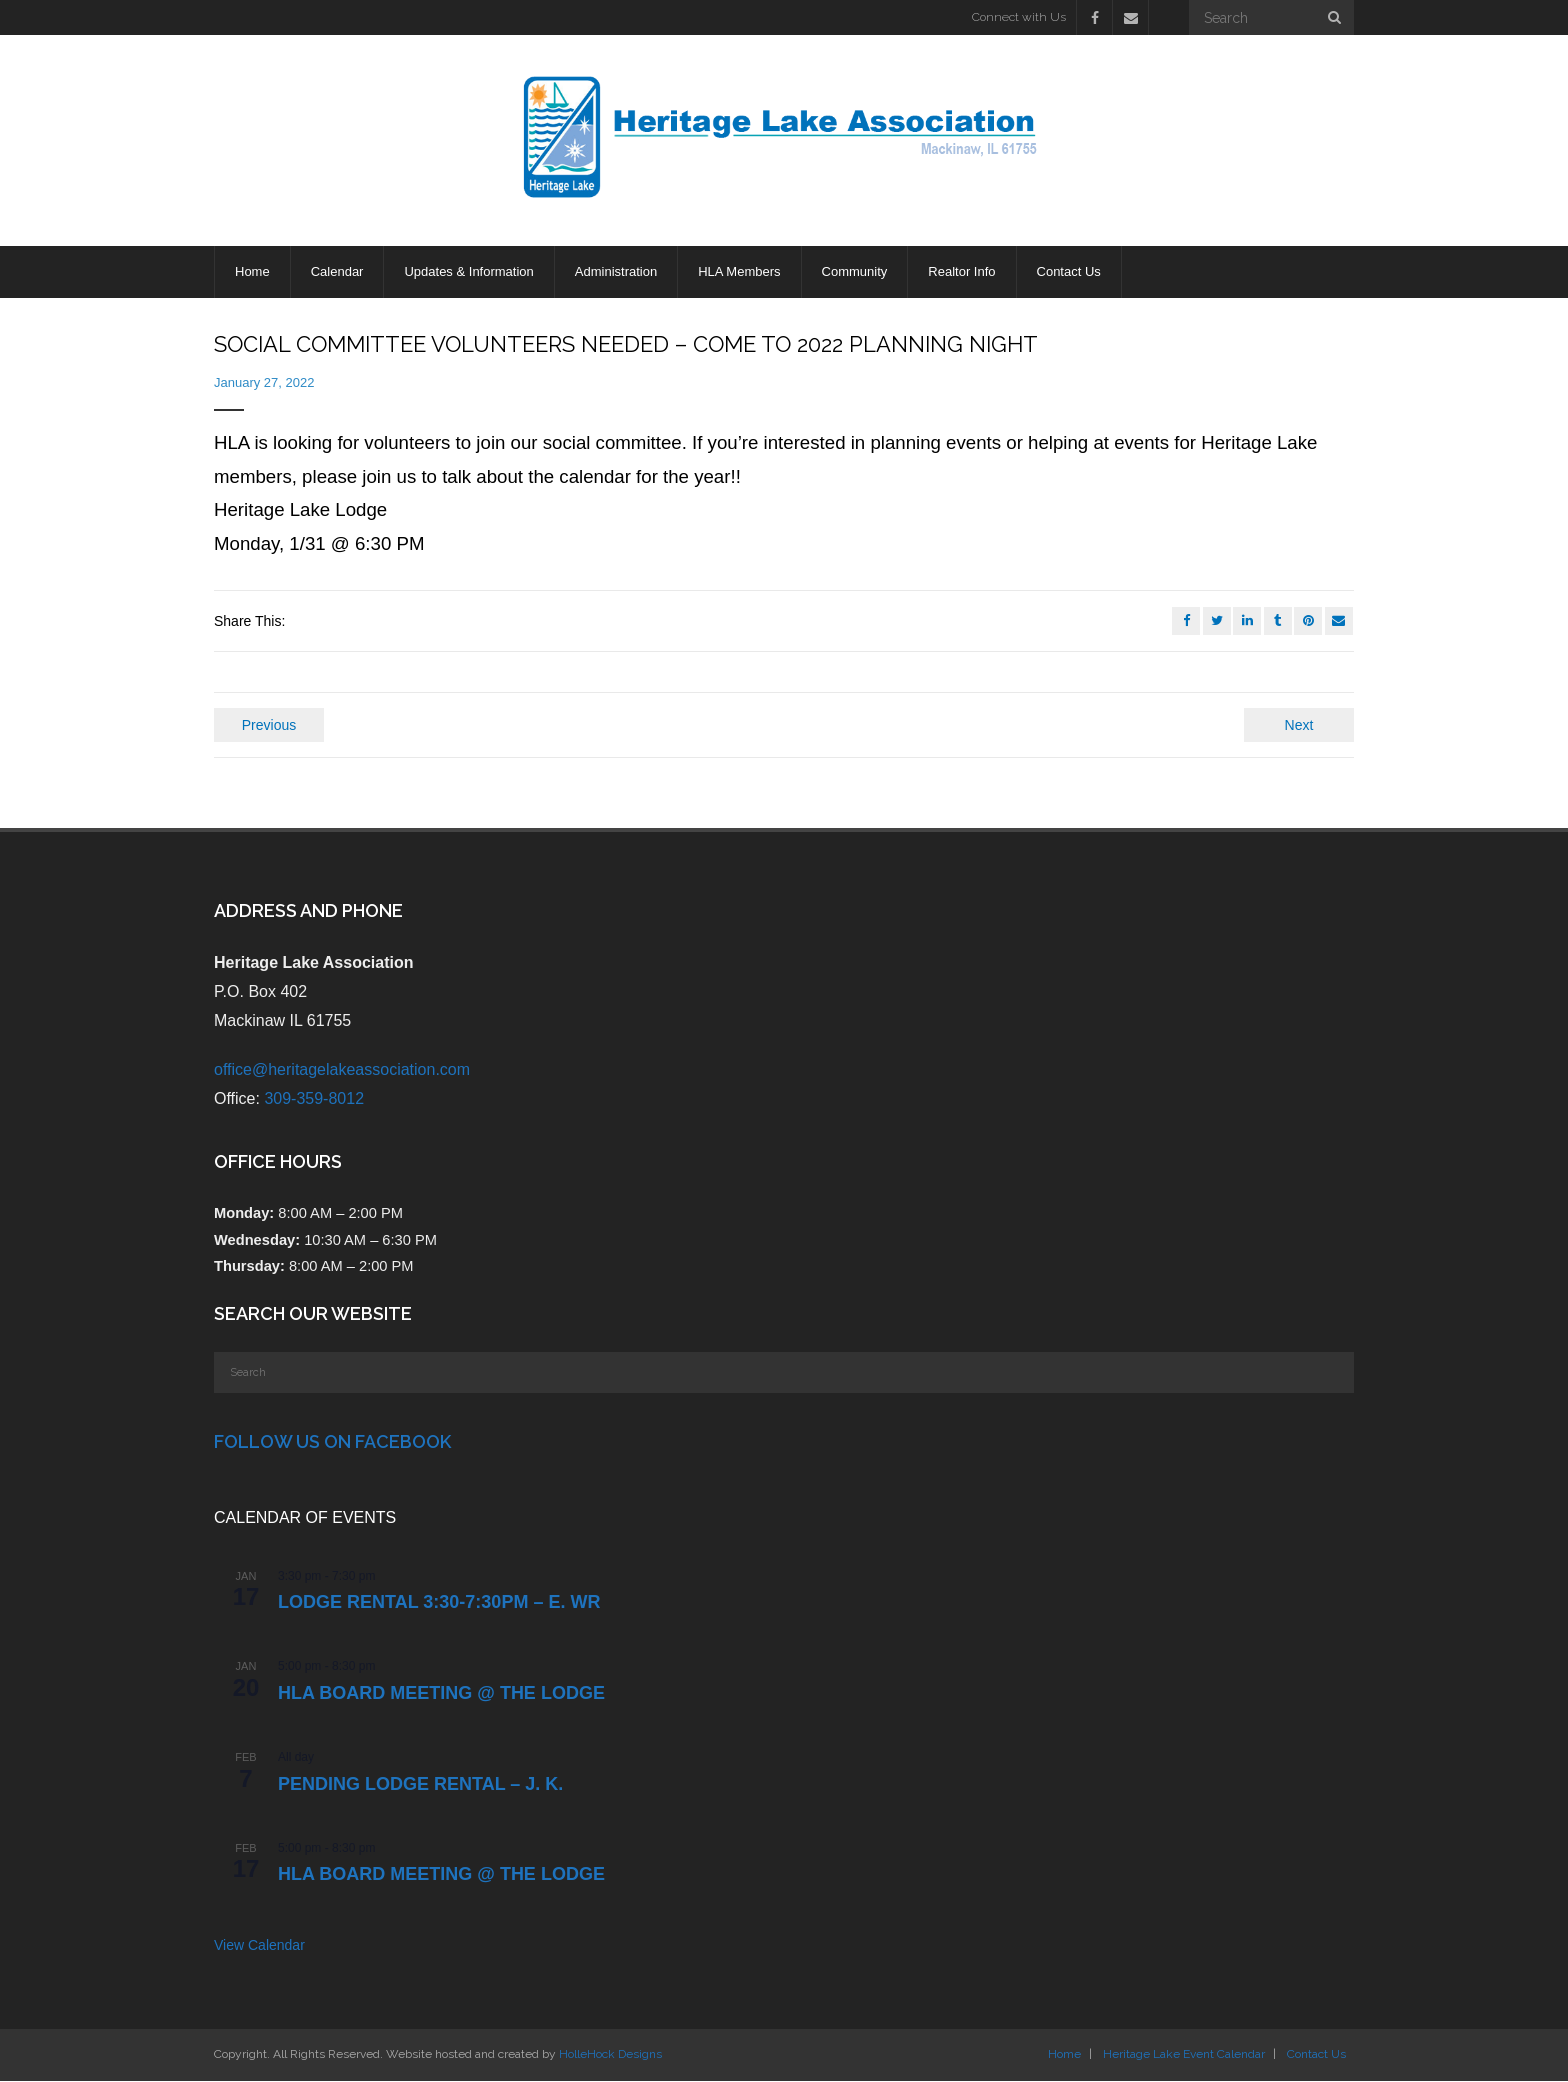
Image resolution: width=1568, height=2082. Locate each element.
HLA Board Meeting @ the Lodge (441, 1694)
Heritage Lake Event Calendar (1184, 2055)
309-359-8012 (314, 1099)
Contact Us (1316, 2055)
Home (1064, 2055)
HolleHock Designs (610, 2055)
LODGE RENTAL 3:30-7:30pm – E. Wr (439, 1604)
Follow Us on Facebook (332, 1443)
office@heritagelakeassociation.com (342, 1070)
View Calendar (259, 1947)
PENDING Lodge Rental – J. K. (420, 1785)
